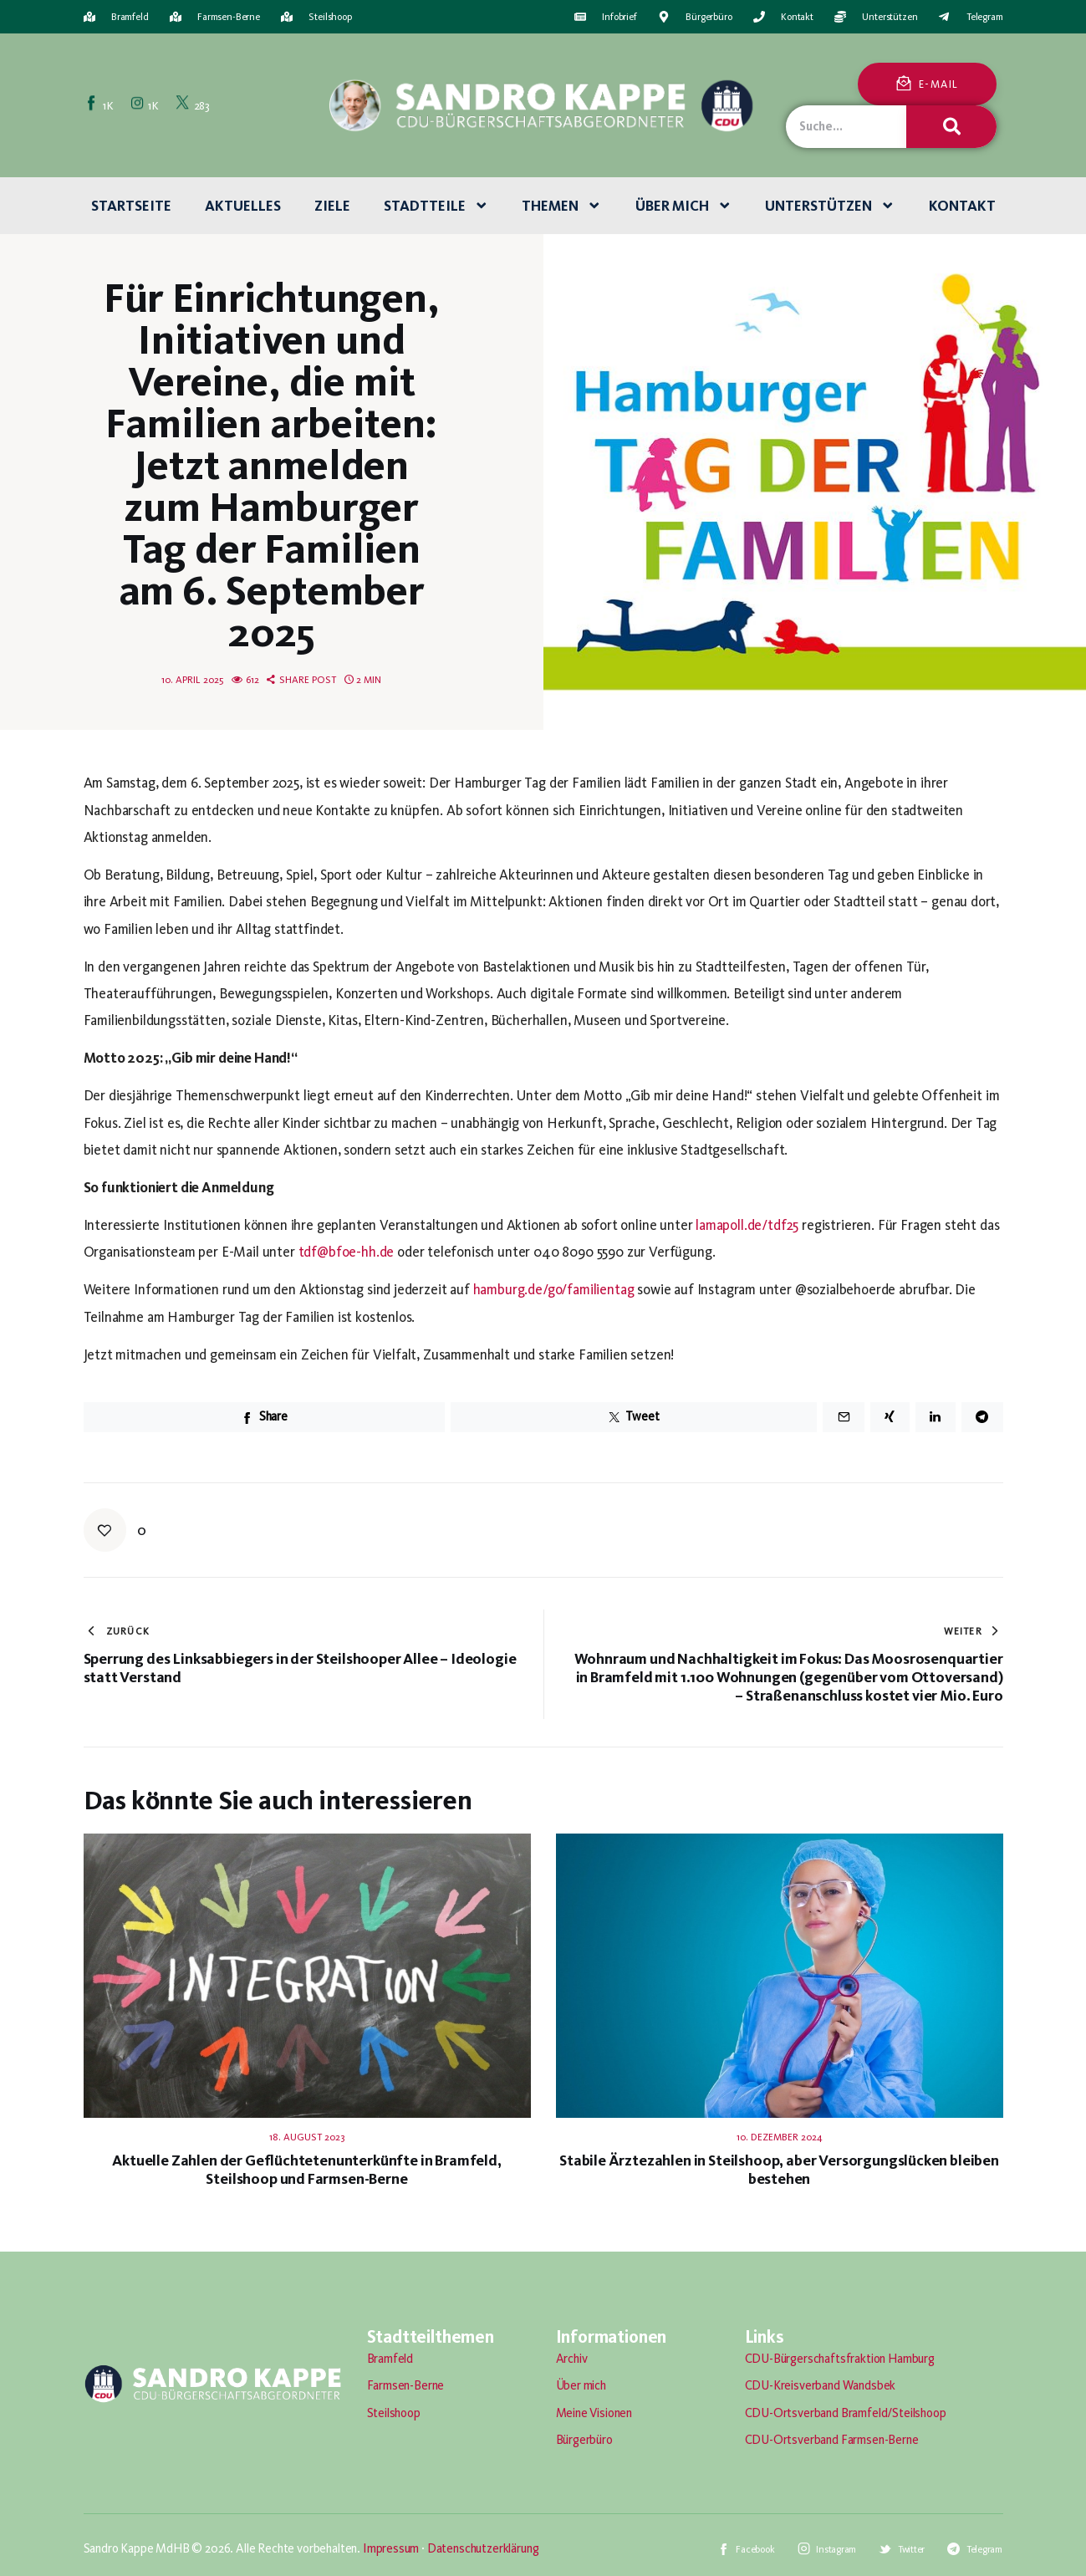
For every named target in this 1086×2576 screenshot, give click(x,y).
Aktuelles (243, 205)
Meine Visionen (594, 2412)
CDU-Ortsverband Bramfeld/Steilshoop (845, 2412)
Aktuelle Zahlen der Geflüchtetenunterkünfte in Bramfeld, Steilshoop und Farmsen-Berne (306, 2169)
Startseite (131, 205)
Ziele (332, 205)
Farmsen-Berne (406, 2385)
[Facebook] (101, 104)
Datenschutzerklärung (483, 2548)
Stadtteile (436, 206)
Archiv (572, 2358)
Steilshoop (394, 2412)
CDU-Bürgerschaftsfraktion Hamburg (840, 2358)
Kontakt (962, 205)
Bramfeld (390, 2358)
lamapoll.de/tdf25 (747, 1225)
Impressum (391, 2548)
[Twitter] (194, 104)
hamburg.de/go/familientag (554, 1289)
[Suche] (951, 126)
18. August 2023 (306, 2137)
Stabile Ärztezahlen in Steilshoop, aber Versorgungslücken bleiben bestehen (779, 2169)
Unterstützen (830, 206)
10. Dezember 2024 (780, 2137)
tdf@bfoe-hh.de (346, 1251)
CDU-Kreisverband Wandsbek (820, 2385)
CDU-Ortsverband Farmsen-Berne (832, 2439)
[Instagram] (146, 104)
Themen (562, 206)
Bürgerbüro (584, 2439)
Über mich (683, 206)
